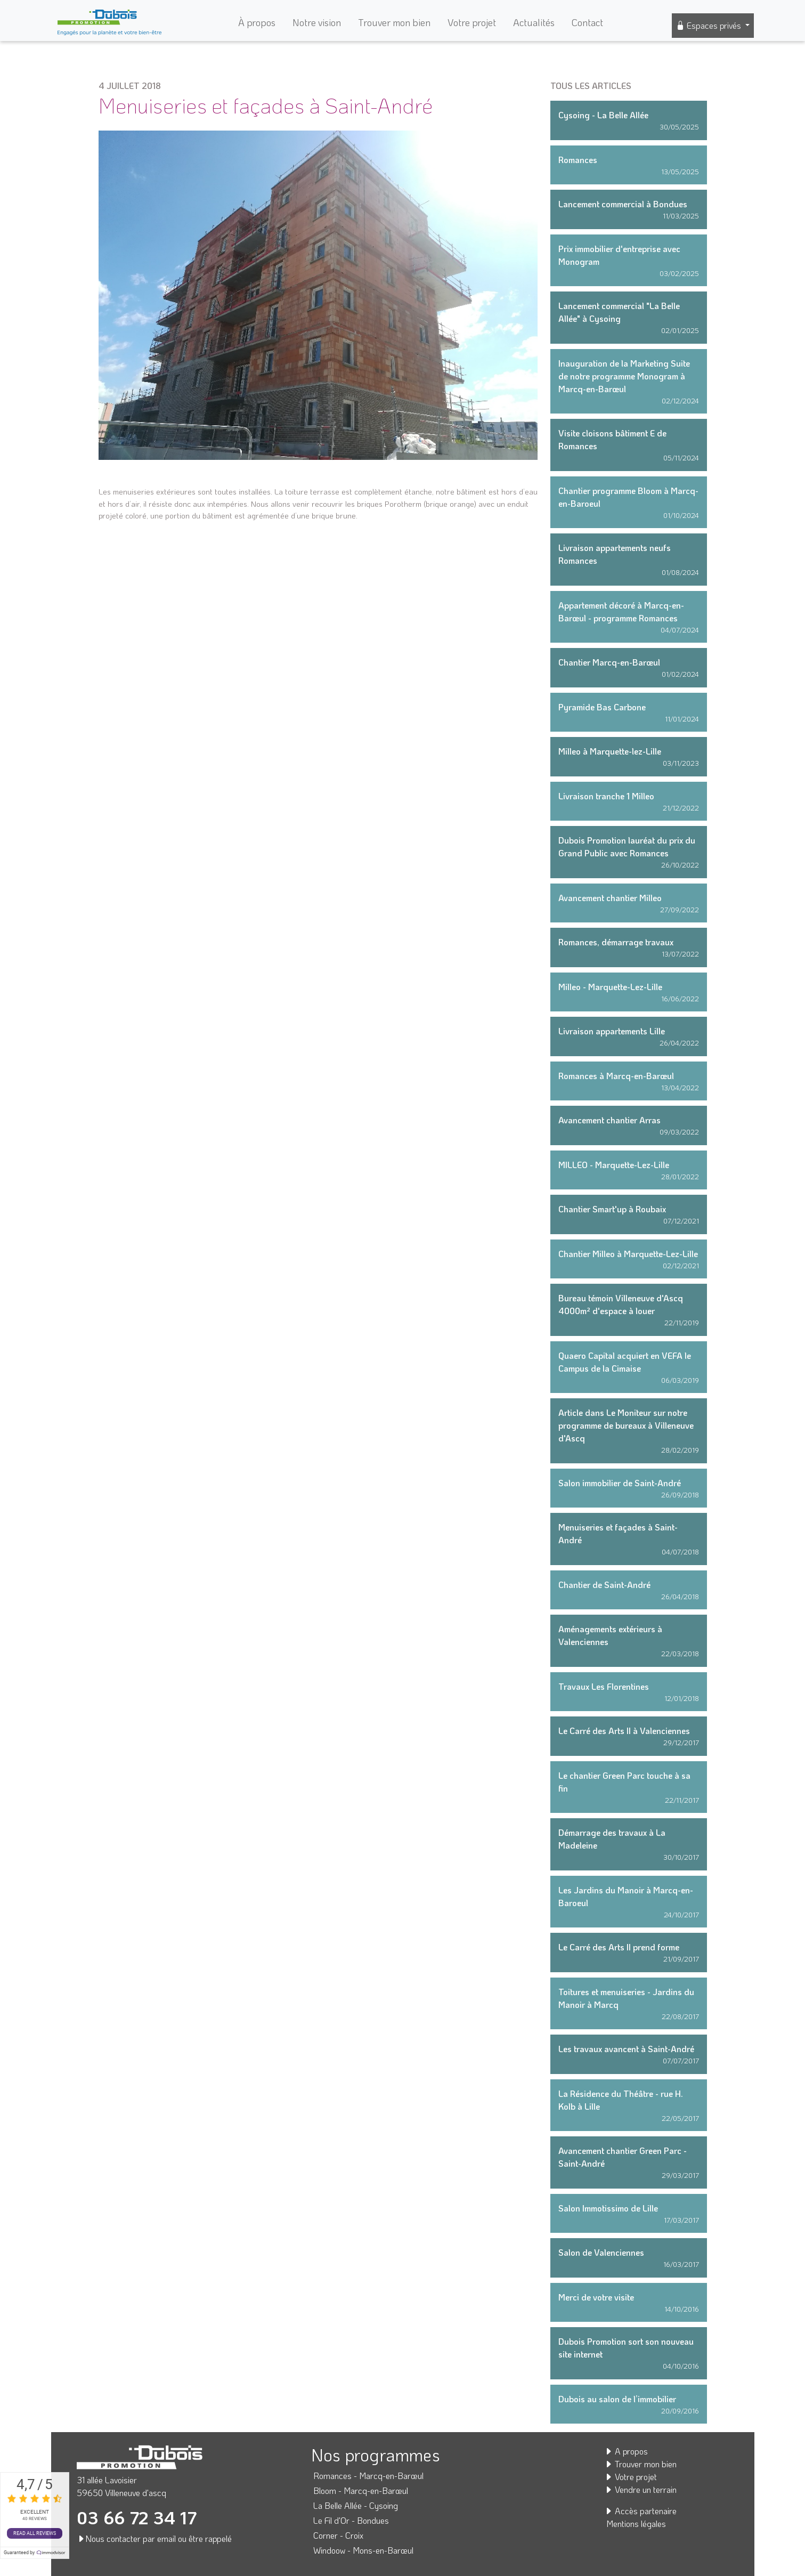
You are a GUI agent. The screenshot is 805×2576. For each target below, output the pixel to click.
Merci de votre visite (596, 2297)
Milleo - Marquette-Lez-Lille (610, 986)
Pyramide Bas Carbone (602, 706)
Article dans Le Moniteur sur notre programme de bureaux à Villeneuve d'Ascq (626, 1425)
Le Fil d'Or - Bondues (351, 2520)
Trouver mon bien (394, 22)
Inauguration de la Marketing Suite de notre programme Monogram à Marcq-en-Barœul (624, 376)
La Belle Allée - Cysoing (355, 2505)
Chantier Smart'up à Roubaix (612, 1208)
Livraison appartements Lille (611, 1030)
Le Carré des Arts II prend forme (618, 1947)
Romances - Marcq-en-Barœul (368, 2475)
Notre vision (316, 22)
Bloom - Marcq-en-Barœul (360, 2490)
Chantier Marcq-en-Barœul (609, 662)
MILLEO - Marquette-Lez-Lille (613, 1164)
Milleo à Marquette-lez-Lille (609, 751)
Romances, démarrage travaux (615, 941)
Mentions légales (636, 2523)
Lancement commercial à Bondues (622, 203)
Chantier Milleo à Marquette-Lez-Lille (628, 1253)
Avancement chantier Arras (609, 1119)
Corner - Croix (338, 2535)
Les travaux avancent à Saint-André (626, 2048)
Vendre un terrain (640, 2489)
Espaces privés (709, 25)
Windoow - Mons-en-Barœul (363, 2550)
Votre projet (472, 22)
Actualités (534, 22)
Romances (577, 159)
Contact (587, 22)
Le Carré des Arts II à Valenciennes (624, 1730)
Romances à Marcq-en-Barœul (616, 1075)
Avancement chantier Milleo (610, 897)
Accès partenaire (640, 2510)
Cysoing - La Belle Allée (603, 114)
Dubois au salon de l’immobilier (617, 2398)
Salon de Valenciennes (601, 2252)
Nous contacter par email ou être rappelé (154, 2538)
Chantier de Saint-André (604, 1584)
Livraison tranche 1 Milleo (606, 795)
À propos (256, 22)
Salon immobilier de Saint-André (619, 1482)
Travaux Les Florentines (603, 1686)
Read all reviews (34, 2533)
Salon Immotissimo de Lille (608, 2208)
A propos (626, 2451)
